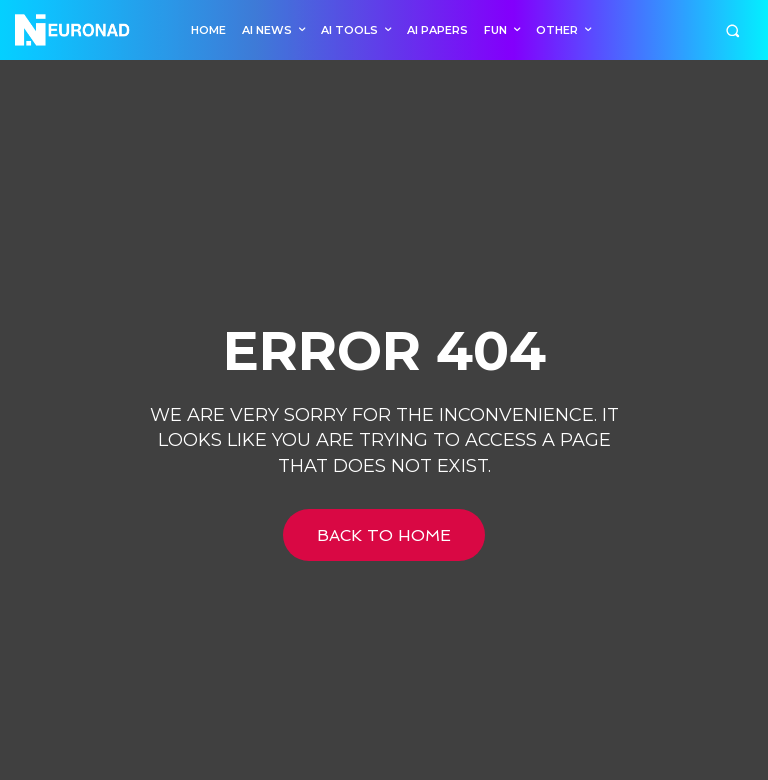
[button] (732, 30)
